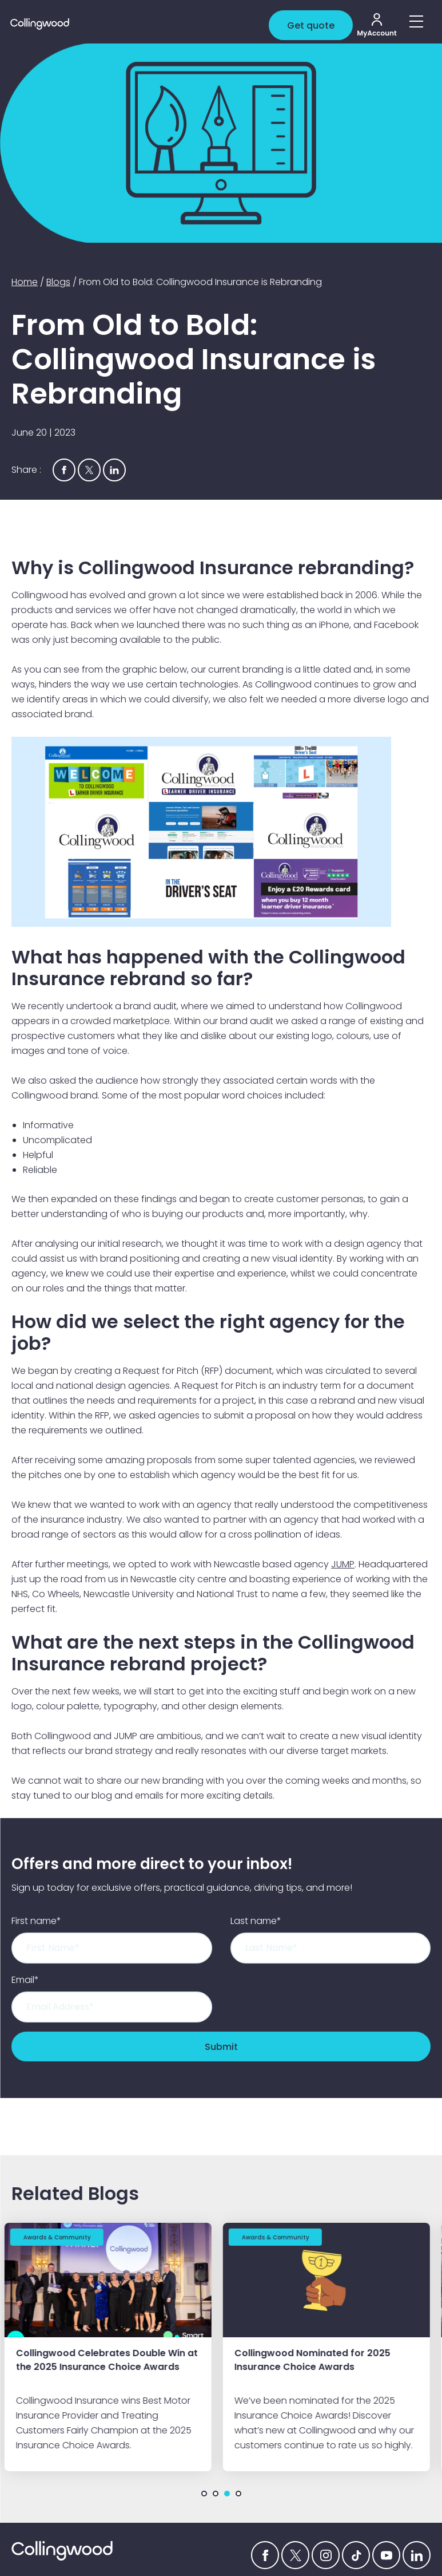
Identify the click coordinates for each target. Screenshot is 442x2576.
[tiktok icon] (356, 2555)
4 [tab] (238, 2493)
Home (24, 282)
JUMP (343, 1564)
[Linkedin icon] (417, 2555)
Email (25, 1979)
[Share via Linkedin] (114, 470)
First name (36, 1920)
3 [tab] (227, 2493)
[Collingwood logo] (143, 24)
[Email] (111, 2007)
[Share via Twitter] (89, 470)
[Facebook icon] (265, 2555)
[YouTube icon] (386, 2555)
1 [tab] (204, 2493)
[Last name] (330, 1948)
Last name (255, 1920)
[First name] (111, 1948)
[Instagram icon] (326, 2555)
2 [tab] (215, 2493)
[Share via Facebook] (64, 470)
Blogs (58, 282)
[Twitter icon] (295, 2555)
